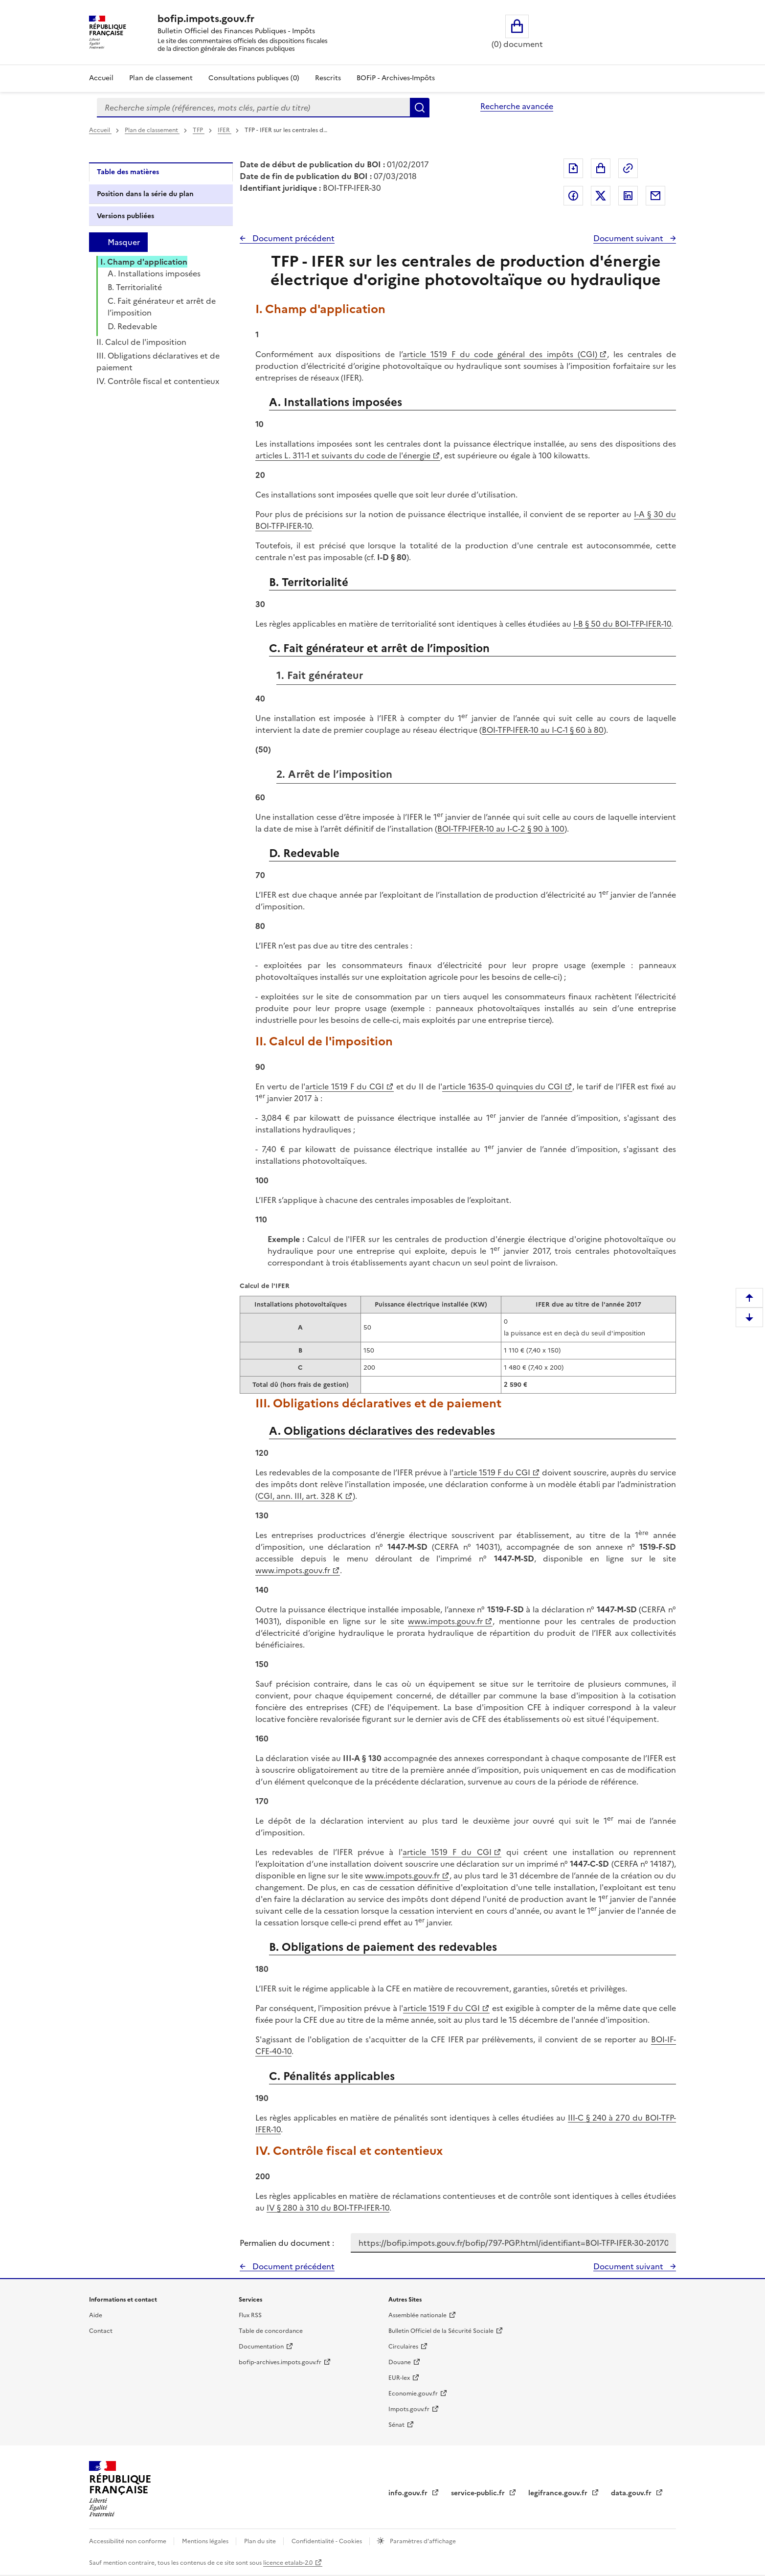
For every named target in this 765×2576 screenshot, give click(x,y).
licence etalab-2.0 (288, 2562)
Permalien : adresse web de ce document (628, 168)
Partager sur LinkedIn (628, 195)
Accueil (101, 78)
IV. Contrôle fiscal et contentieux (157, 381)
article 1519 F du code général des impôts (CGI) (500, 354)
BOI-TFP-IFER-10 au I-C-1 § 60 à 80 (543, 730)
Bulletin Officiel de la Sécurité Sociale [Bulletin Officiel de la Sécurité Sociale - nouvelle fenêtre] (441, 2331)
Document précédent (292, 238)
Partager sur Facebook (573, 195)
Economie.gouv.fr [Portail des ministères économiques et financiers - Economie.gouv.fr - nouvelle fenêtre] (413, 2393)
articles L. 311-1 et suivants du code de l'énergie (342, 455)
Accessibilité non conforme (128, 2541)
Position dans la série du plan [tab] (145, 194)
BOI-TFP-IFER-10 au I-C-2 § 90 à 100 (500, 829)
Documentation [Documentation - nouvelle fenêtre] (261, 2346)
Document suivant (629, 238)
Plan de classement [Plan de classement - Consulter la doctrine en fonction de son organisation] (161, 78)
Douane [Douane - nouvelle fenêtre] (399, 2362)
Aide (95, 2315)
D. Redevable (132, 326)
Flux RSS (250, 2315)
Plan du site (260, 2541)
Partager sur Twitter (600, 195)
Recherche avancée (516, 106)
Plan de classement (152, 130)
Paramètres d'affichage (422, 2541)
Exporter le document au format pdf (573, 168)
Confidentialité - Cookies (327, 2541)
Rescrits (328, 78)
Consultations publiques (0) (253, 78)
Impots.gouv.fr (408, 2409)
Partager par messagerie (655, 195)
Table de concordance (271, 2331)
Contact (100, 2331)
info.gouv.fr (408, 2493)
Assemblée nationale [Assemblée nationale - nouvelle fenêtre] (417, 2315)
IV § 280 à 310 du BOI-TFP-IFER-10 (328, 2208)
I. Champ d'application (143, 262)
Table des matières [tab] (128, 172)
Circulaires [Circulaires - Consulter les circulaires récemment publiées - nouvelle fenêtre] (403, 2346)
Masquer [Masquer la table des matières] (124, 242)
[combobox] (253, 107)
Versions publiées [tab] (125, 216)
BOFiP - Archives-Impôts (396, 78)
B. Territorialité (135, 287)
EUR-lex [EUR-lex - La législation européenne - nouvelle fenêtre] (399, 2377)
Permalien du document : (287, 2243)
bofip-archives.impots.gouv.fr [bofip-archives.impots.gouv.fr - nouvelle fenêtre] (280, 2362)
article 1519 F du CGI (344, 1086)
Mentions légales (206, 2541)
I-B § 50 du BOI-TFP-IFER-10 (622, 624)
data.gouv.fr (632, 2493)
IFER (224, 130)
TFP (198, 130)
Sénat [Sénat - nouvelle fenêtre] (396, 2424)
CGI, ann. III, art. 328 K (300, 1496)
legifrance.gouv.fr (558, 2493)
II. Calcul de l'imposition (141, 342)
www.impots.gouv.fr (292, 1570)
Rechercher (419, 107)
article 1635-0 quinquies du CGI (502, 1086)
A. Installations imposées (154, 273)
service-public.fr (479, 2493)
